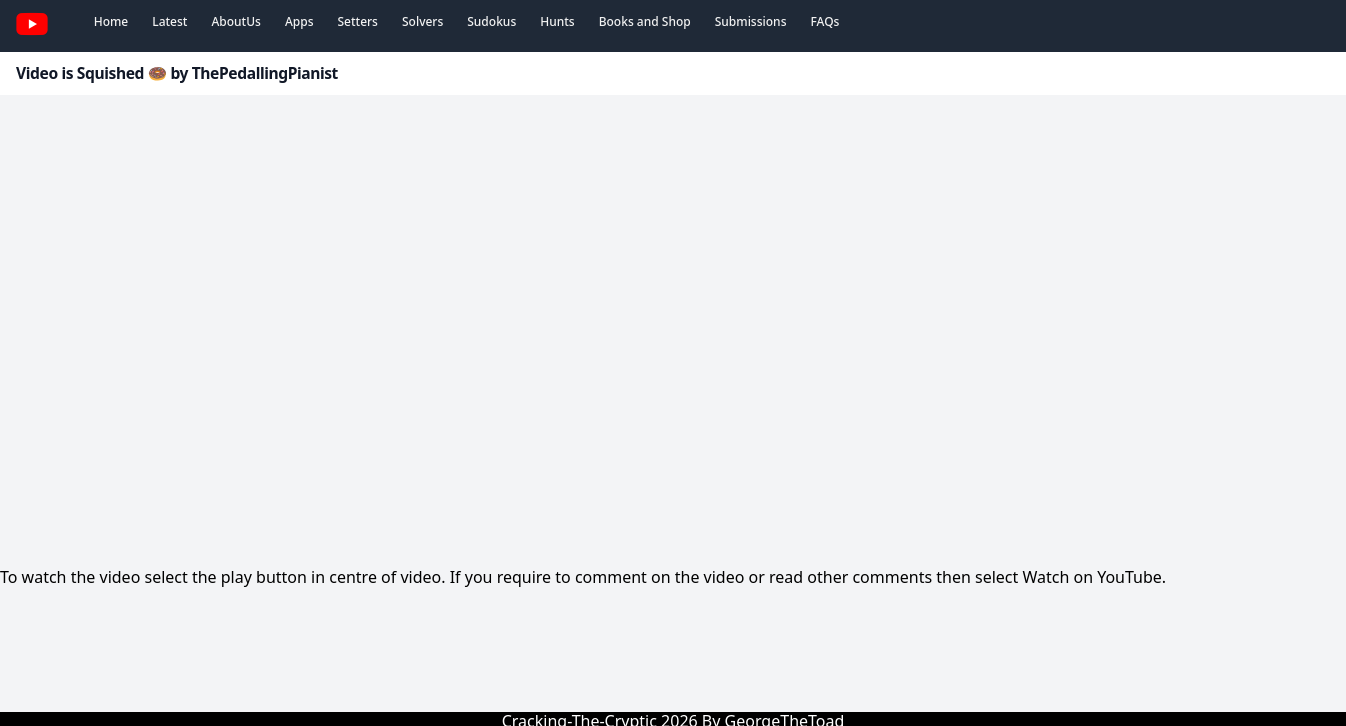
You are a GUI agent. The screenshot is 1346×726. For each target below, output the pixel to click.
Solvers (422, 21)
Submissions (751, 21)
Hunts (557, 21)
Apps (299, 21)
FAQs (824, 21)
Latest (169, 21)
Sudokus (491, 21)
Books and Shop (645, 21)
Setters (357, 21)
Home (111, 21)
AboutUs (235, 21)
